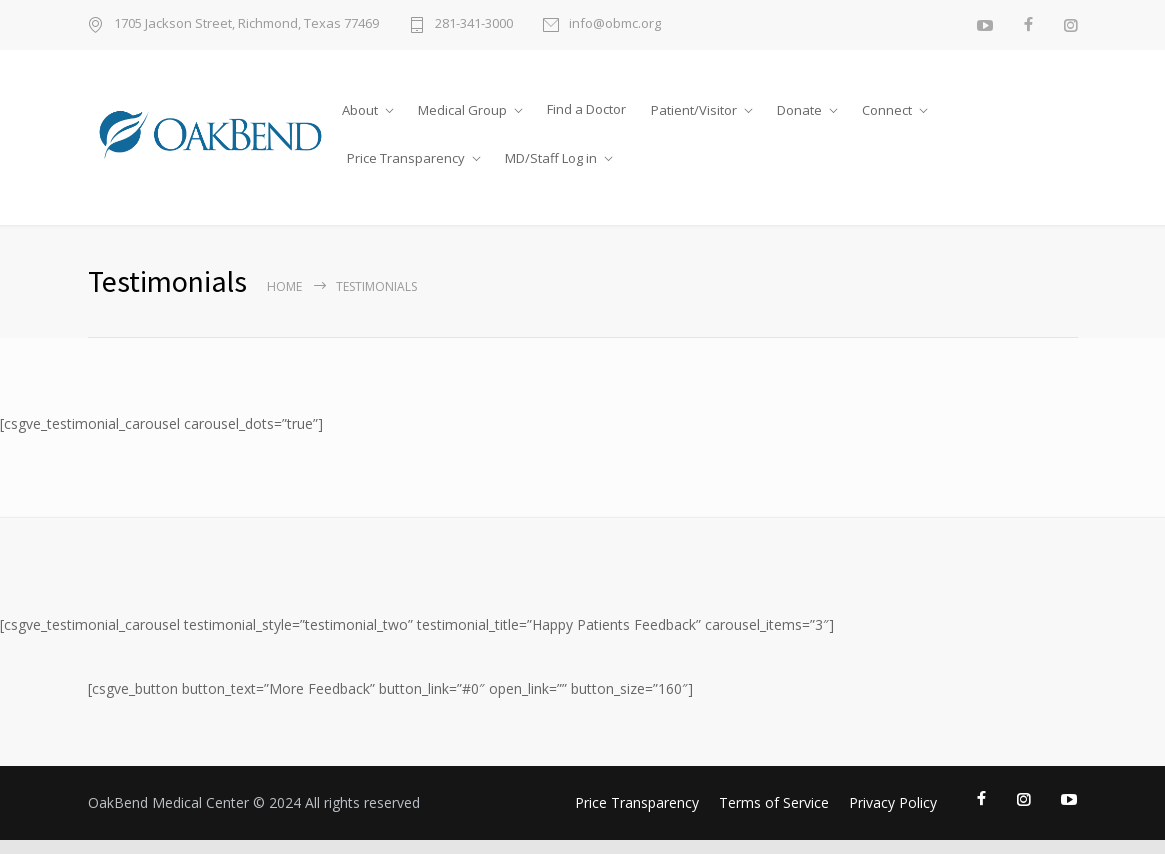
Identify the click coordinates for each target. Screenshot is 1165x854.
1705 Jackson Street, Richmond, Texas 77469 (246, 24)
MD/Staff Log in (551, 158)
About (360, 110)
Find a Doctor (586, 109)
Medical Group (462, 110)
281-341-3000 (474, 24)
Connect (887, 110)
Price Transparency (406, 158)
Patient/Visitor (694, 110)
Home (284, 286)
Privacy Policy (893, 802)
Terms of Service (774, 802)
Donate (799, 110)
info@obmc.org (615, 24)
